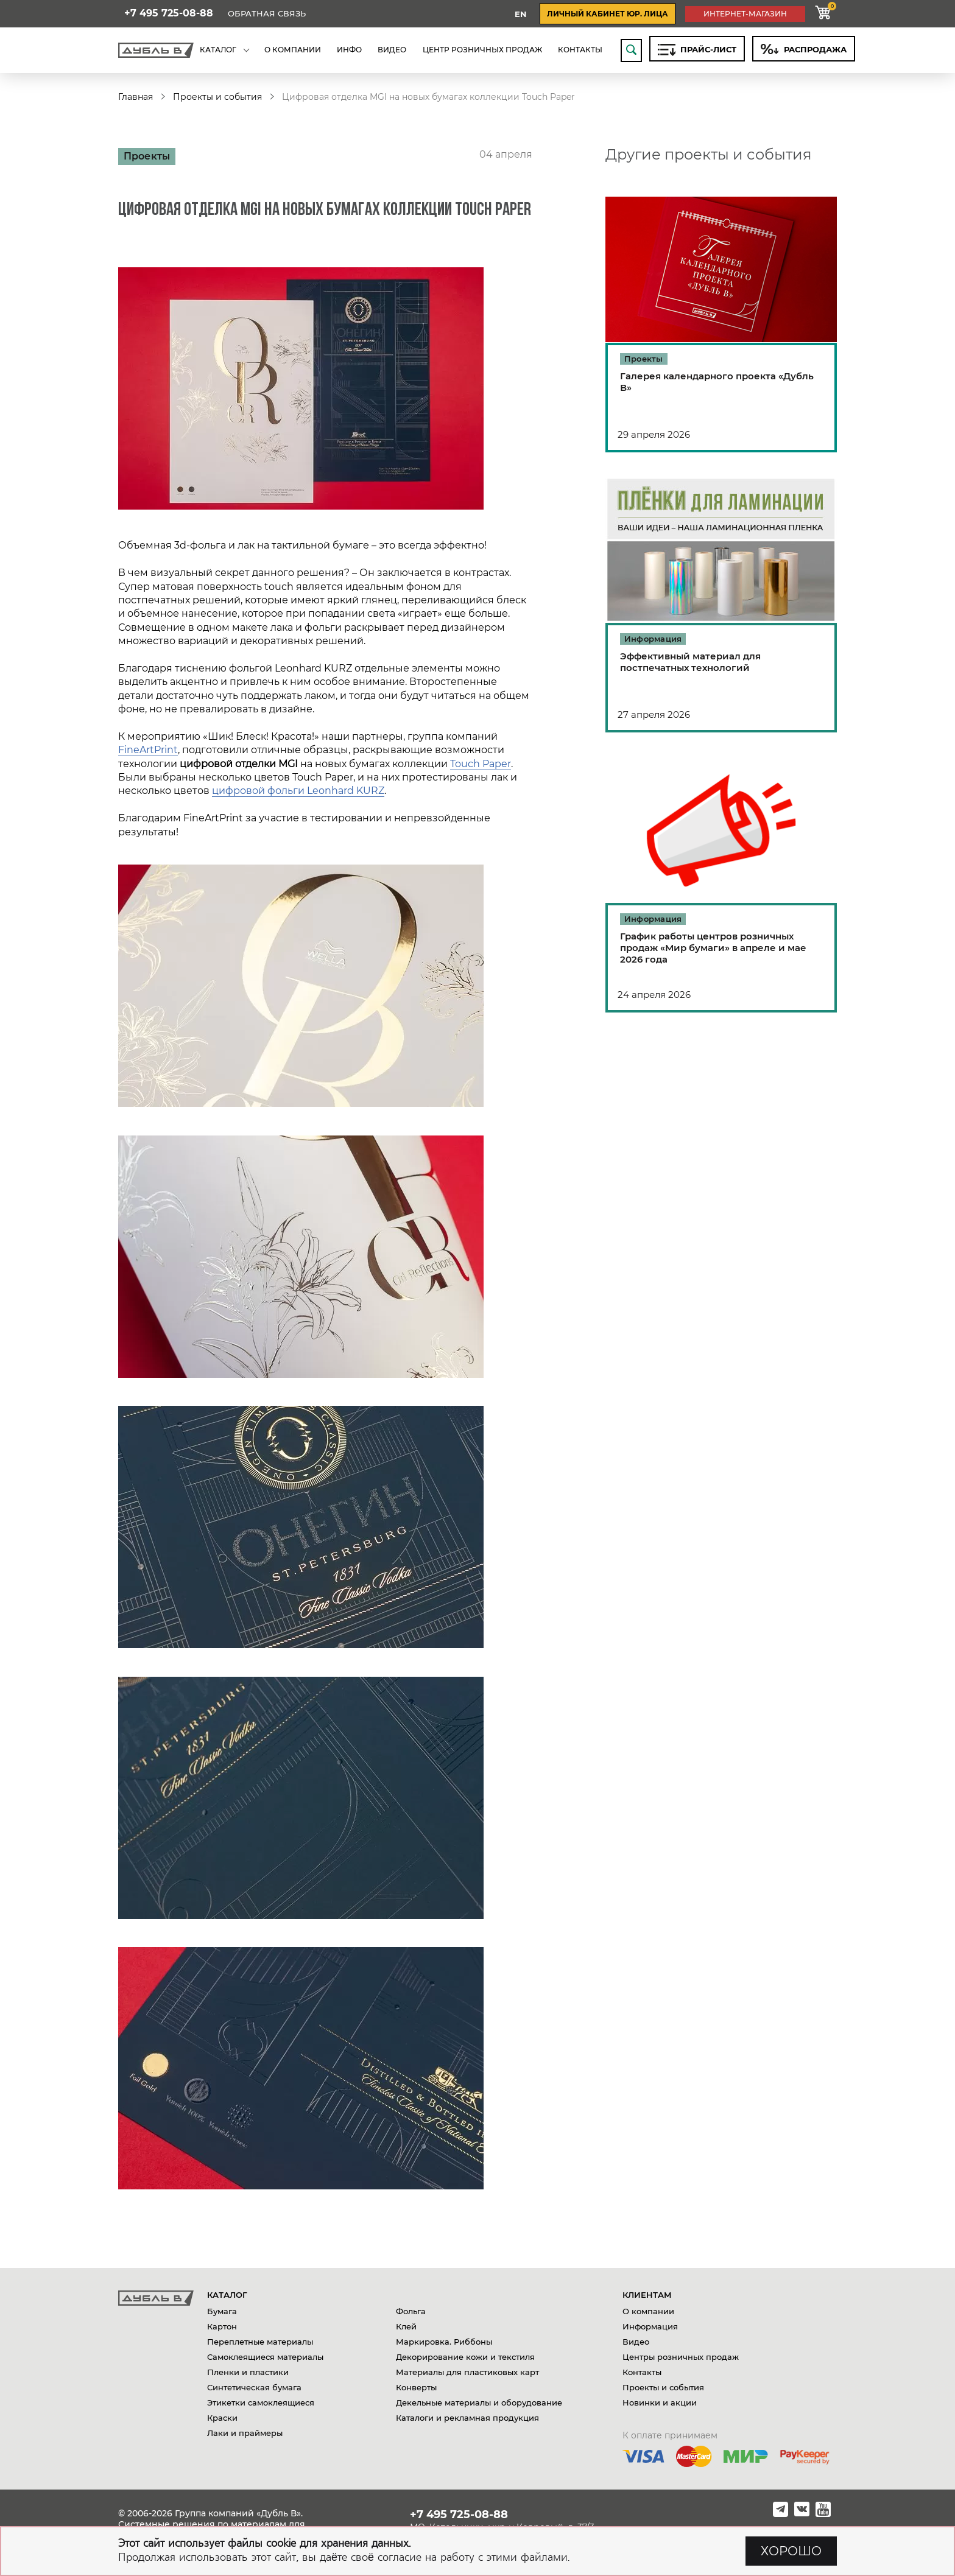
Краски (222, 2418)
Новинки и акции (659, 2402)
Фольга (411, 2311)
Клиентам (647, 2295)
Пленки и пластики (248, 2372)
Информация (650, 2326)
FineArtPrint (148, 750)
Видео (635, 2341)
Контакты (641, 2372)
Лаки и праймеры (245, 2433)
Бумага (222, 2311)
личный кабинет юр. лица (607, 13)
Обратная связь (267, 13)
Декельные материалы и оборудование (479, 2402)
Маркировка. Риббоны (444, 2341)
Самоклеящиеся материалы (265, 2357)
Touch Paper (480, 764)
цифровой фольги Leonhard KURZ (298, 790)
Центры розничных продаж (680, 2357)
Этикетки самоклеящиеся (260, 2402)
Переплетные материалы (260, 2341)
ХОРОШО (791, 2551)
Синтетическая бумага (254, 2387)
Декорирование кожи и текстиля (465, 2357)
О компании (648, 2311)
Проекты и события (217, 96)
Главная (135, 96)
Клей (406, 2326)
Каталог (227, 2295)
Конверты (416, 2387)
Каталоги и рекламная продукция (467, 2418)
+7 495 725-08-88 (168, 13)
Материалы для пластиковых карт (467, 2372)
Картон (222, 2326)
